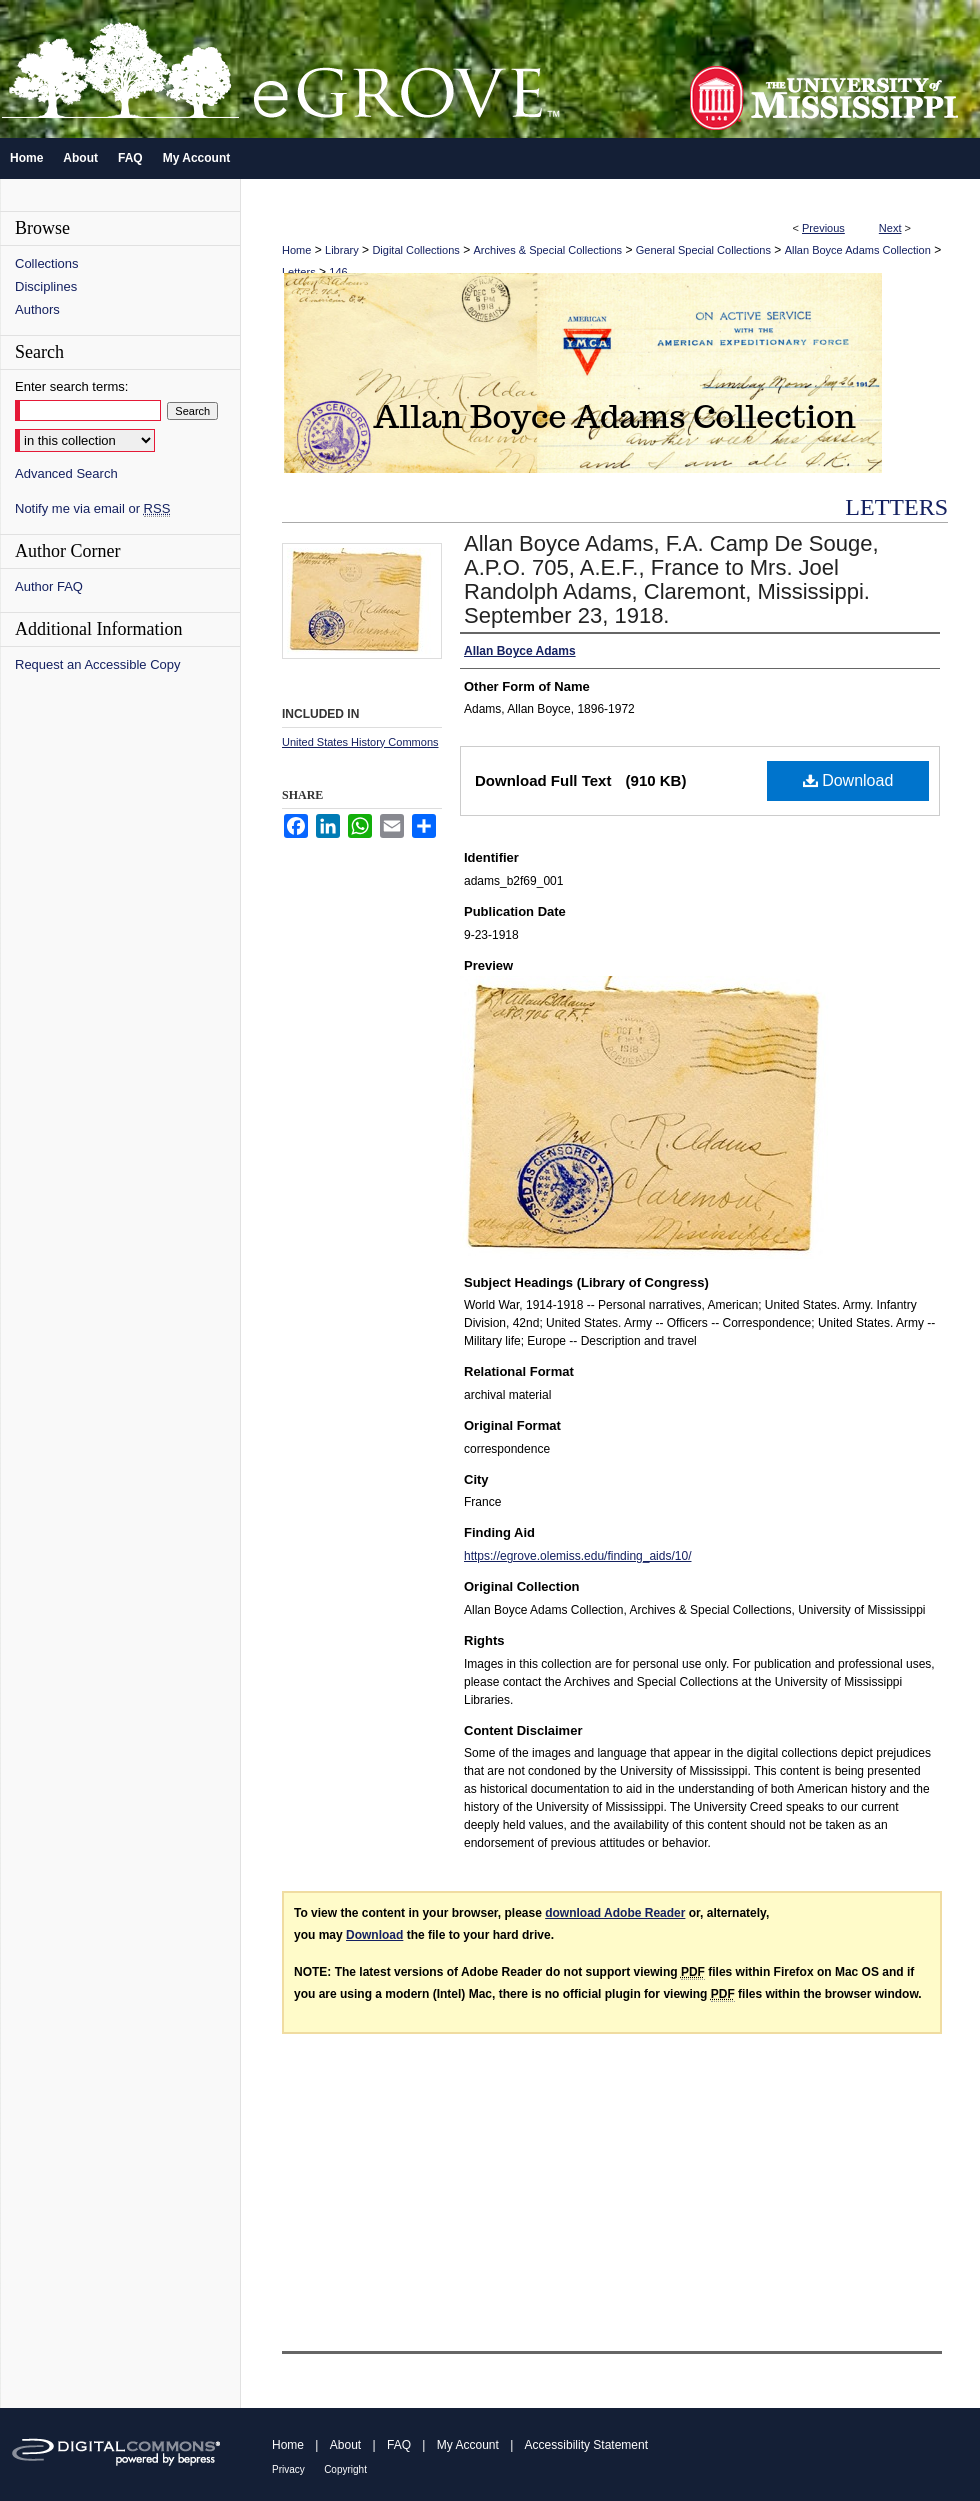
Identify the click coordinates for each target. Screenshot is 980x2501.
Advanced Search (66, 473)
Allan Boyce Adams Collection (858, 250)
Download (848, 780)
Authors (37, 309)
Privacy (288, 2469)
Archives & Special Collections (548, 250)
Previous (823, 228)
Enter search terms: (71, 386)
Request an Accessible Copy (97, 664)
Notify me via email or (92, 508)
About (345, 2445)
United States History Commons (360, 742)
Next (890, 228)
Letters (299, 272)
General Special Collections (703, 250)
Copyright (345, 2469)
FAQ (399, 2445)
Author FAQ (49, 586)
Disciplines (46, 286)
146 (338, 272)
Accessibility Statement (586, 2445)
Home (296, 250)
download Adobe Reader (615, 1913)
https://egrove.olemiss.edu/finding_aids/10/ (577, 1556)
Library (342, 250)
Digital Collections (415, 250)
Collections (47, 263)
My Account (468, 2445)
